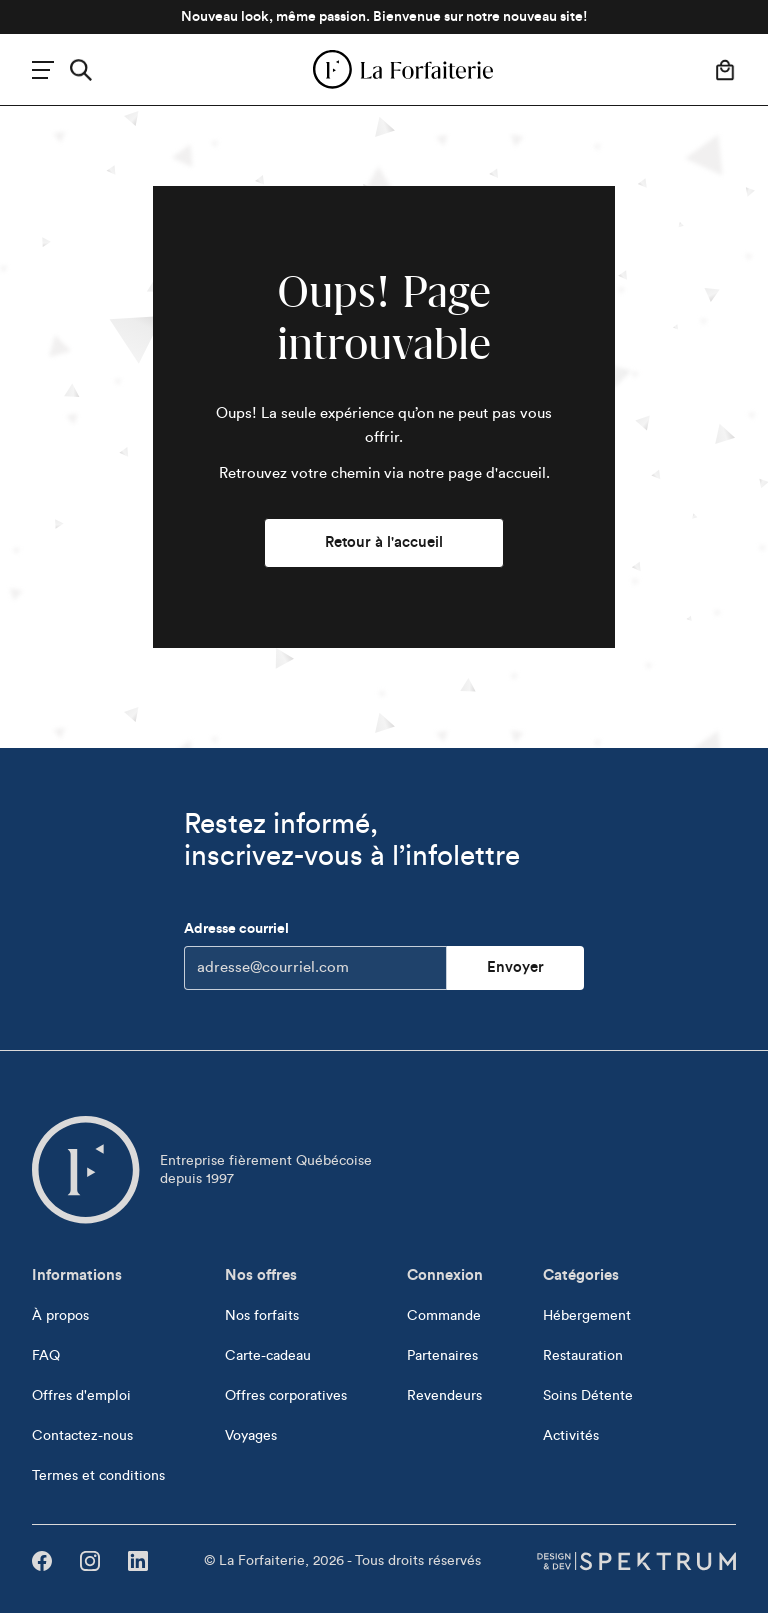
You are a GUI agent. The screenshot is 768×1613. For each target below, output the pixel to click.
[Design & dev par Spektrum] (636, 1561)
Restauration (583, 1356)
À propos (60, 1316)
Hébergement (587, 1316)
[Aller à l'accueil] (86, 1170)
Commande (444, 1316)
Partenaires (442, 1356)
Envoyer (515, 967)
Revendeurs (444, 1396)
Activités (571, 1436)
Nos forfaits (262, 1316)
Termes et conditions (98, 1476)
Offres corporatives (286, 1396)
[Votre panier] (725, 70)
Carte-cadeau (268, 1356)
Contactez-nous (82, 1436)
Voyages (251, 1436)
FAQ (46, 1356)
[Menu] (43, 70)
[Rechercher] (81, 70)
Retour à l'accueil (384, 542)
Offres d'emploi (81, 1396)
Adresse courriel (315, 956)
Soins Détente (588, 1396)
